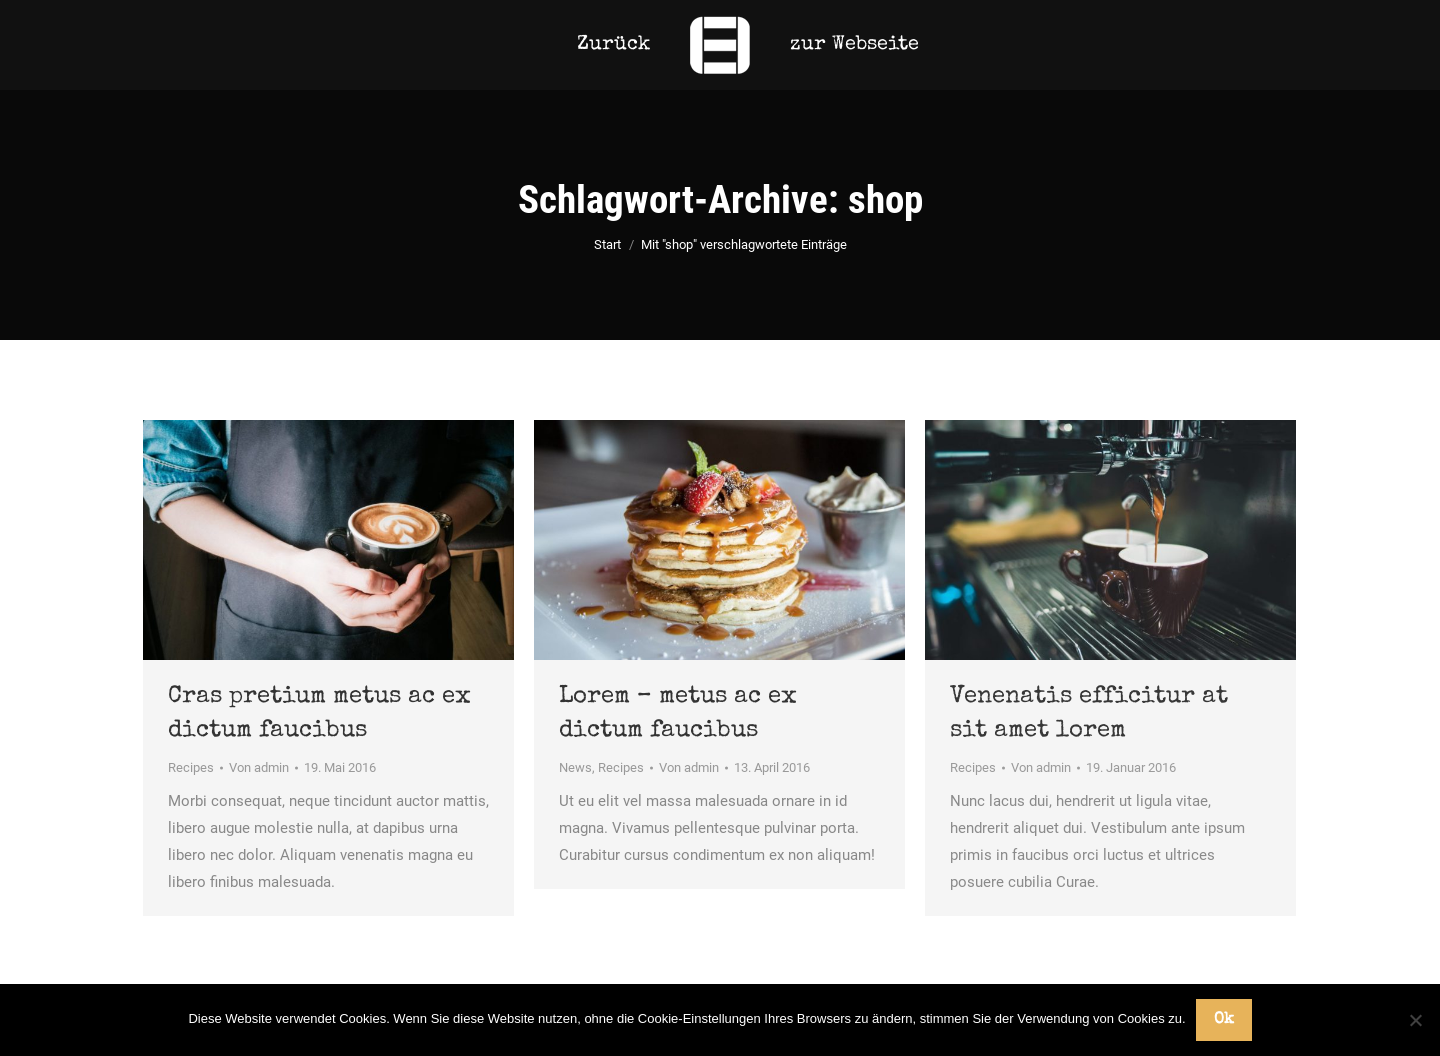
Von (259, 767)
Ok (1224, 1020)
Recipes (191, 767)
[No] (1415, 1020)
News (575, 767)
